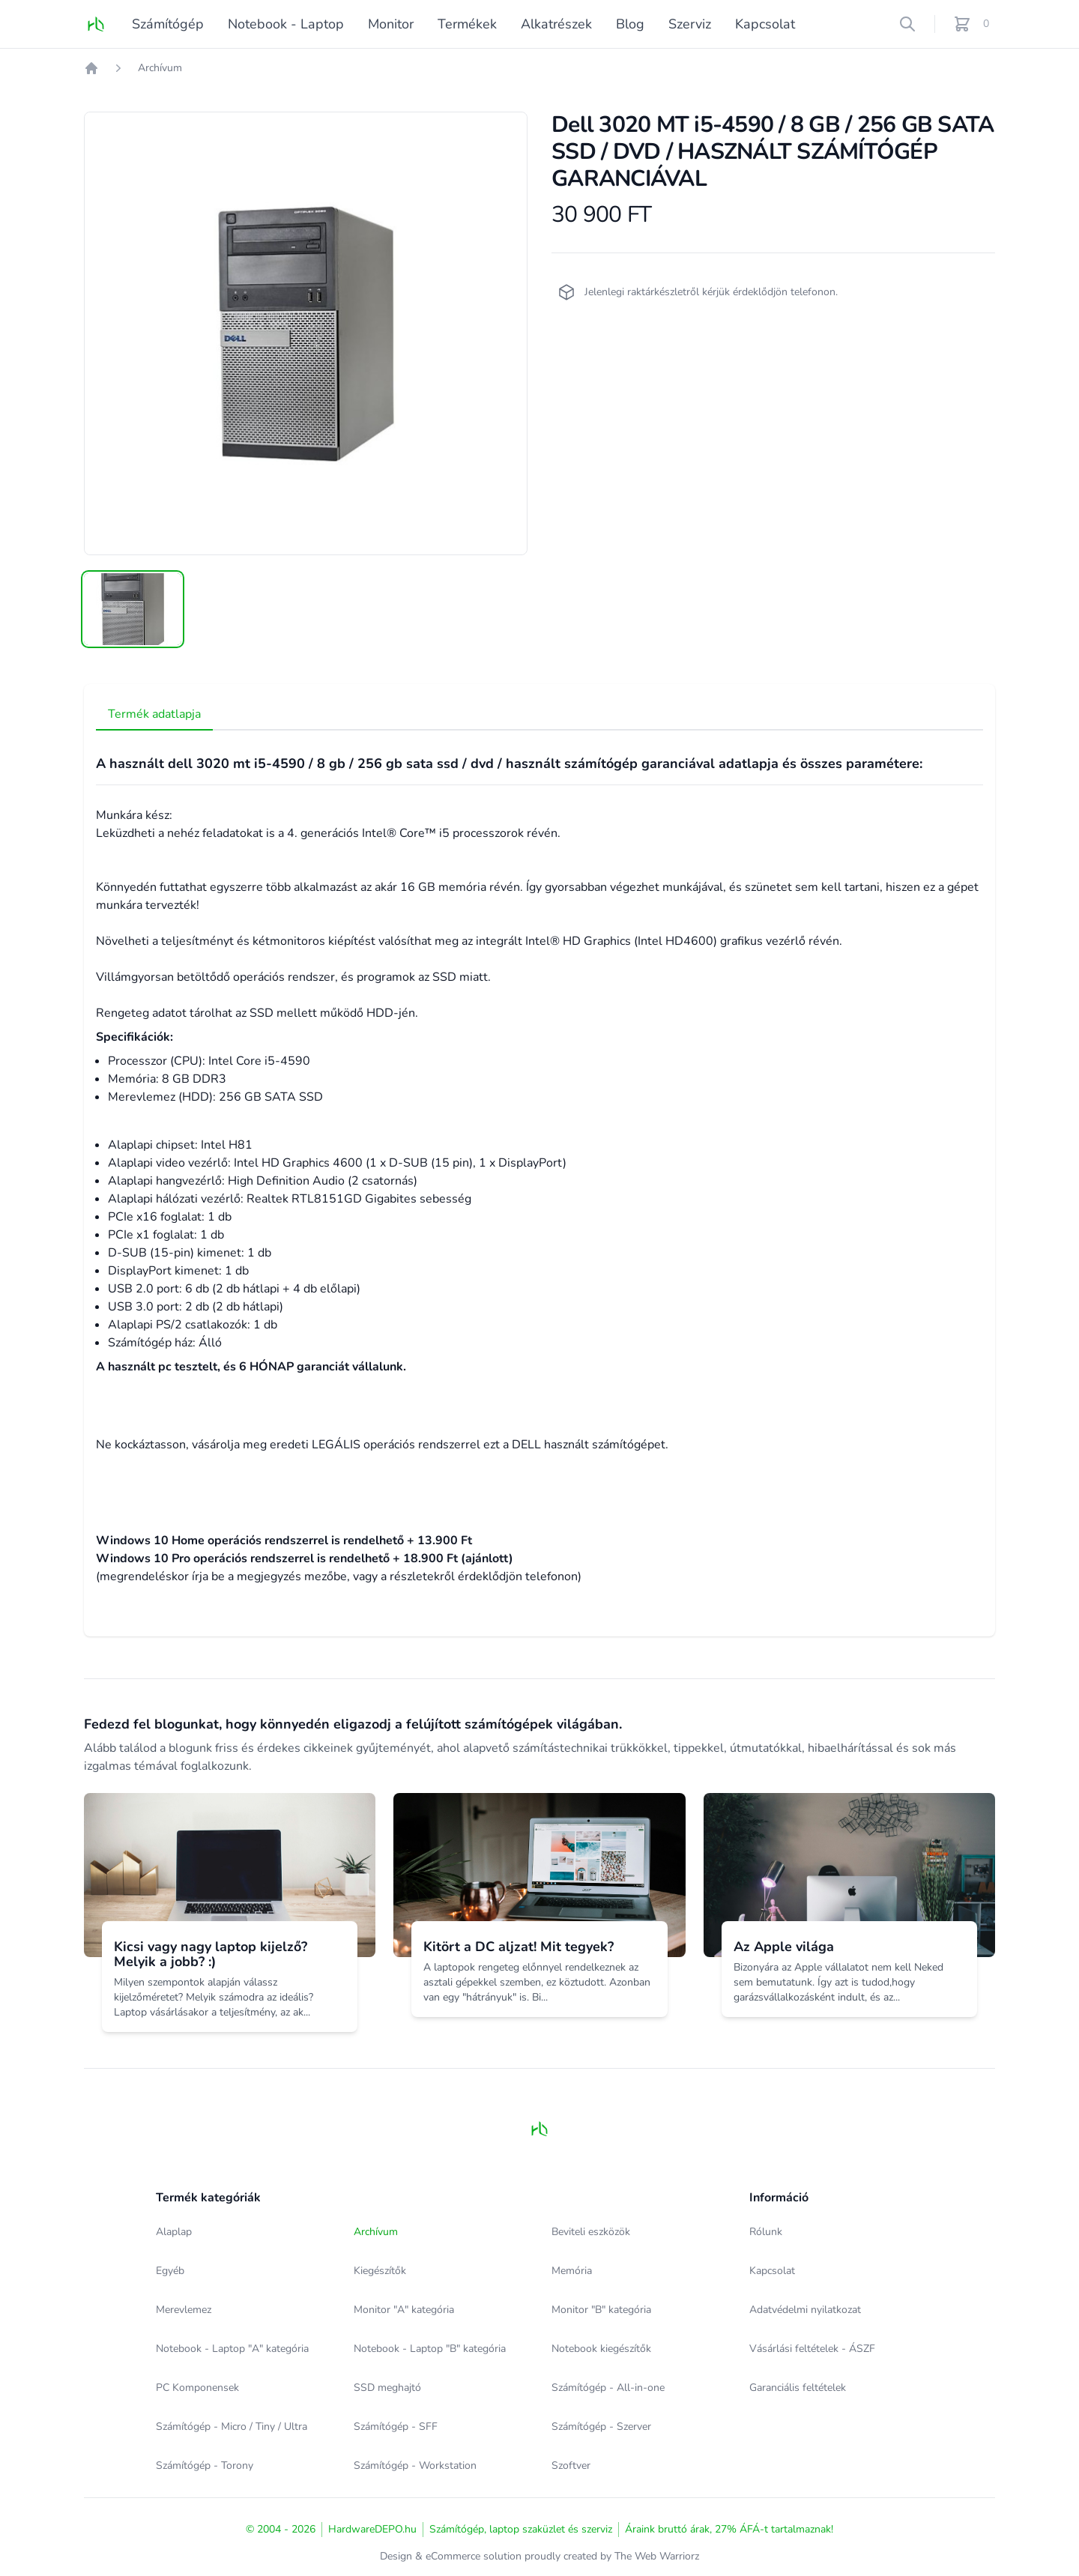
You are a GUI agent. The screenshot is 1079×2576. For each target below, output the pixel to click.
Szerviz (689, 24)
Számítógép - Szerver (601, 2426)
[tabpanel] (306, 333)
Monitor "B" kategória (601, 2310)
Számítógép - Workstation (415, 2465)
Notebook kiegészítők (601, 2348)
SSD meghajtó (387, 2387)
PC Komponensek (197, 2387)
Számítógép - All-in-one (608, 2387)
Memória (571, 2271)
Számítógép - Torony (204, 2465)
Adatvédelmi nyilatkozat (805, 2310)
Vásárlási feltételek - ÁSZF (812, 2348)
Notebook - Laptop (286, 24)
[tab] (132, 609)
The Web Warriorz (656, 2556)
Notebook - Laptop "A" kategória (232, 2348)
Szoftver (570, 2465)
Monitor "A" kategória (404, 2310)
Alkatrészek (556, 24)
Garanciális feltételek (797, 2387)
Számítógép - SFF (396, 2426)
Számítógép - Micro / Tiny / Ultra (231, 2426)
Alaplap (174, 2232)
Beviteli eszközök (590, 2232)
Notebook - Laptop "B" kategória (430, 2348)
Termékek (467, 24)
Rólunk (765, 2232)
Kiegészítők (380, 2271)
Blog (630, 24)
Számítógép (168, 24)
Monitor (391, 24)
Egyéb (170, 2271)
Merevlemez (183, 2310)
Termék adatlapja (154, 714)
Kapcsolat (765, 24)
